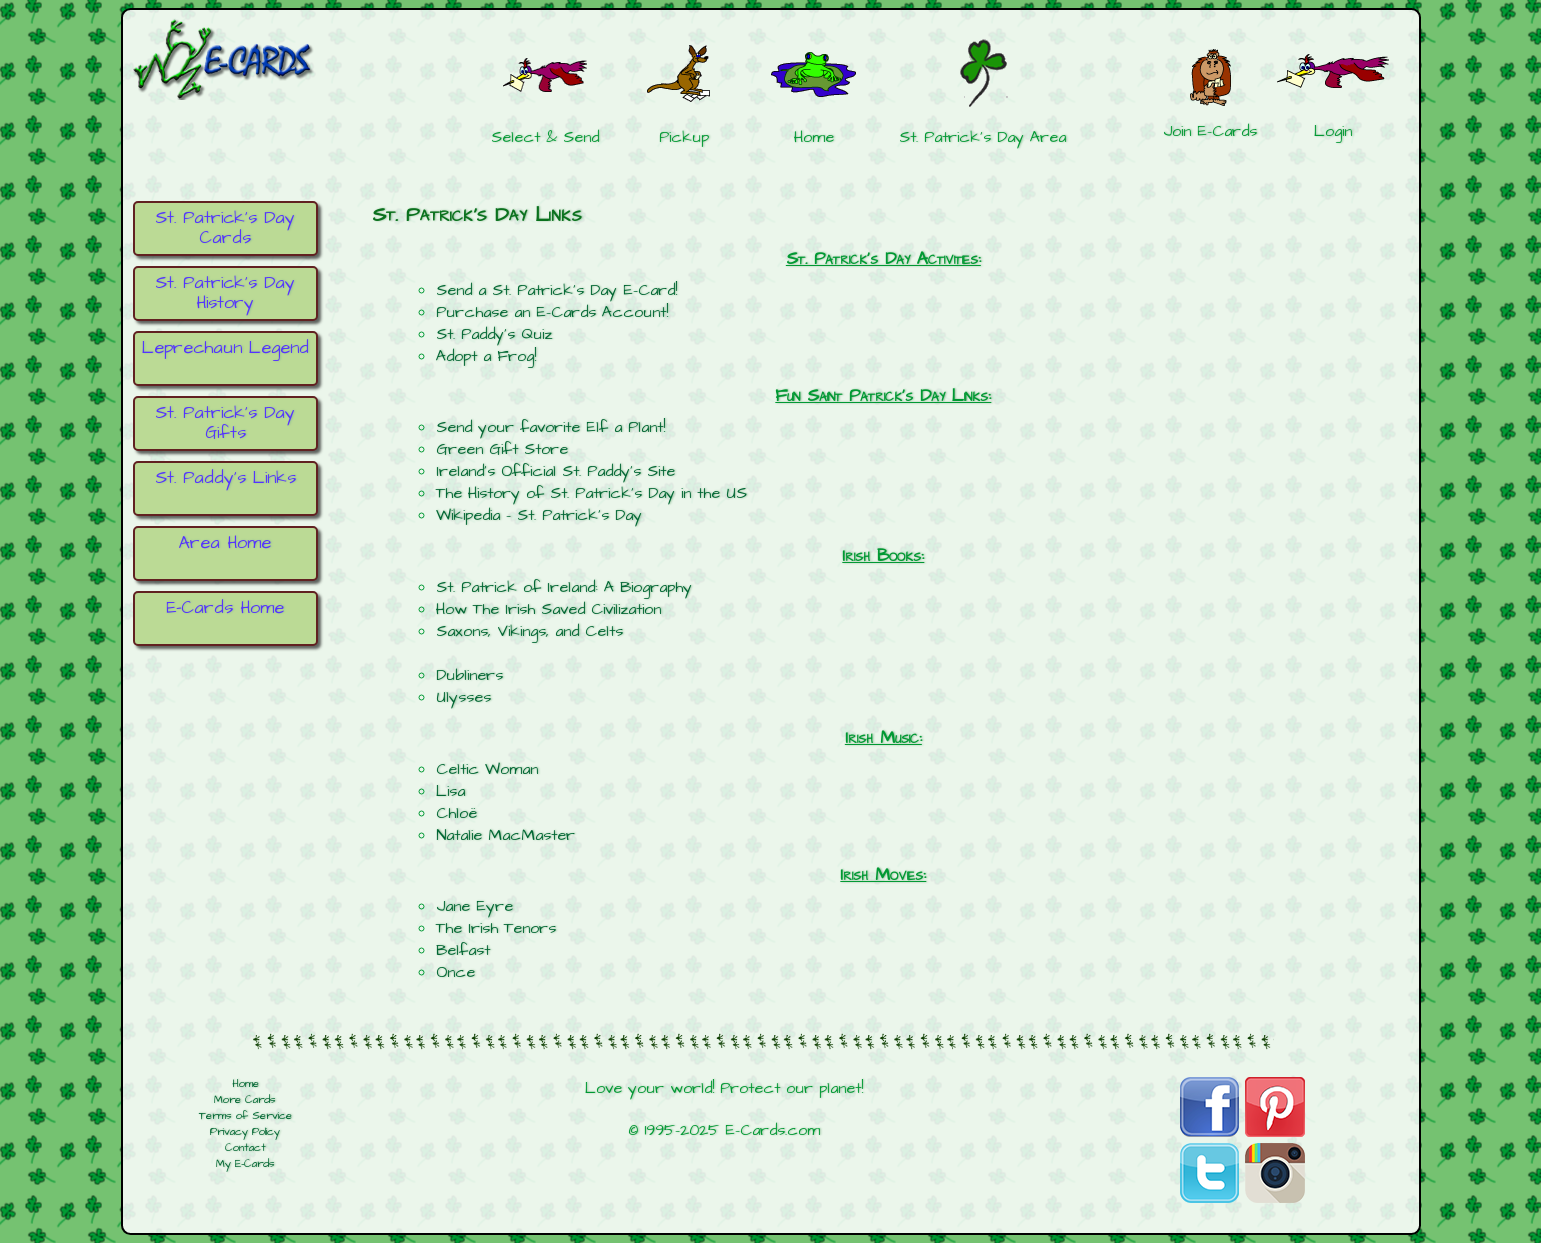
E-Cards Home (225, 608)
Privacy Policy (245, 1132)
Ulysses (463, 697)
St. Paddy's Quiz (494, 334)
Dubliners (469, 675)
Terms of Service (245, 1116)
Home (245, 1084)
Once (455, 972)
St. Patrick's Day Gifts (225, 423)
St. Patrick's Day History (225, 293)
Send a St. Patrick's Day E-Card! (556, 290)
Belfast (463, 950)
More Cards (245, 1100)
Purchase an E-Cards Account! (552, 312)
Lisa (450, 791)
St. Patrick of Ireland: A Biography (564, 587)
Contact (245, 1148)
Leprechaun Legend (225, 348)
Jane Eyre (474, 906)
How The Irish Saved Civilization (548, 609)
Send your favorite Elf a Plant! (550, 427)
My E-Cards (245, 1164)
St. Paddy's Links (225, 478)
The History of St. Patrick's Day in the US (591, 493)
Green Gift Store (502, 449)
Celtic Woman (487, 769)
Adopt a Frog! (486, 356)
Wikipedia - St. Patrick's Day (539, 515)
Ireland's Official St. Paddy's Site (555, 471)
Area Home (225, 543)
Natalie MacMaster (505, 835)
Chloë (456, 813)
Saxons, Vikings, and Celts (529, 631)
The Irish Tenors (496, 928)
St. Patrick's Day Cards (225, 228)
